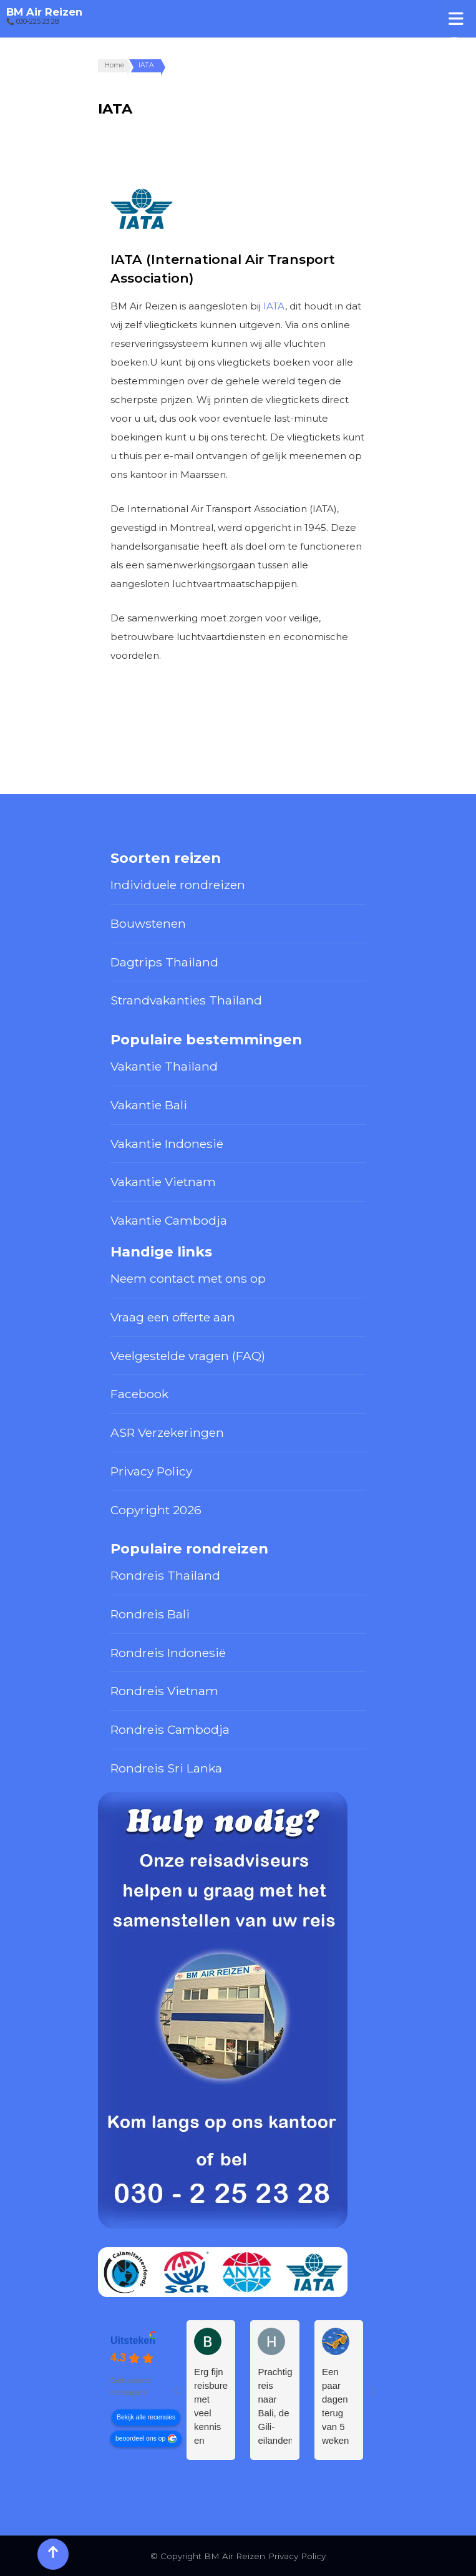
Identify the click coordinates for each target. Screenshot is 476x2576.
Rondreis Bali (150, 1613)
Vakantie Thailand (164, 1066)
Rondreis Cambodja (170, 1729)
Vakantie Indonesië (166, 1143)
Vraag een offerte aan (172, 1317)
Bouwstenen (148, 923)
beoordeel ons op (140, 2438)
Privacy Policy (151, 1471)
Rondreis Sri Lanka (166, 1768)
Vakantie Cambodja (168, 1220)
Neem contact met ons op (188, 1278)
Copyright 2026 (156, 1509)
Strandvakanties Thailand (186, 1000)
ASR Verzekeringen (167, 1432)
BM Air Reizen (44, 12)
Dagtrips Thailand (164, 962)
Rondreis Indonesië (168, 1652)
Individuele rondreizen (177, 884)
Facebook (139, 1393)
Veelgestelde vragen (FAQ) (187, 1355)
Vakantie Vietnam (163, 1181)
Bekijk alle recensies (146, 2417)
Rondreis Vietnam (164, 1690)
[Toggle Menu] (456, 18)
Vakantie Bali (148, 1104)
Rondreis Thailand (165, 1575)
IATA (274, 306)
